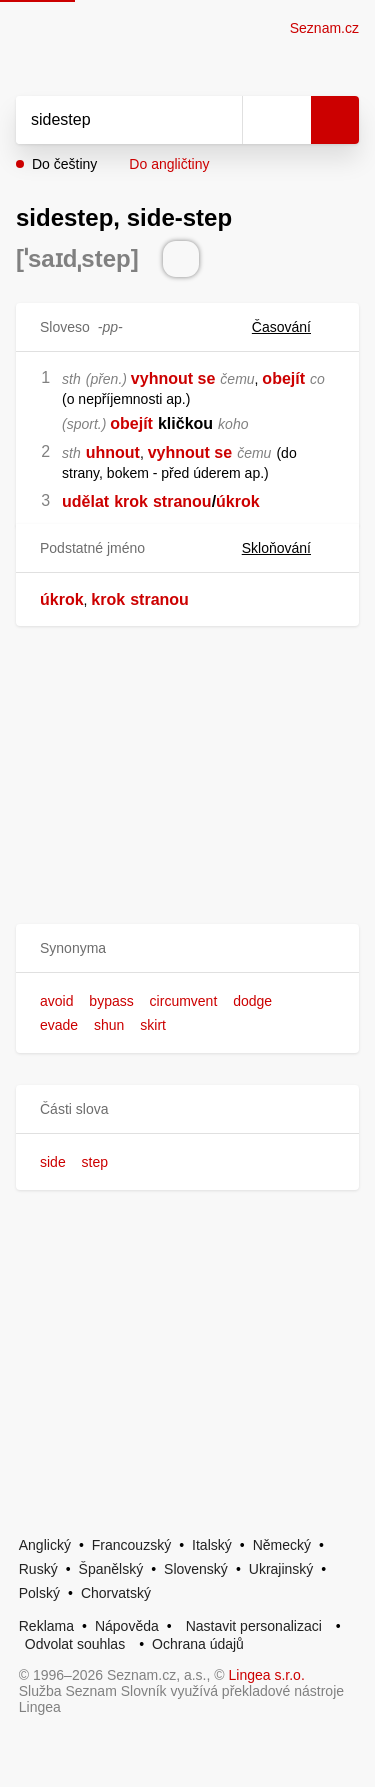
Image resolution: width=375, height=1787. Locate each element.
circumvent (184, 1001)
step (95, 1162)
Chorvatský (116, 1593)
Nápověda (127, 1626)
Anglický (45, 1545)
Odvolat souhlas (75, 1644)
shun (109, 1025)
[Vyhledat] (107, 120)
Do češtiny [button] (64, 164)
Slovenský (196, 1569)
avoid (56, 1001)
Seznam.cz (324, 28)
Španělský (111, 1569)
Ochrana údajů (198, 1644)
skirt (153, 1025)
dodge (252, 1001)
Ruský (38, 1569)
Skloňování (288, 548)
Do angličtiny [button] (169, 164)
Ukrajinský (281, 1569)
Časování (293, 327)
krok (131, 501)
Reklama (46, 1626)
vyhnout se (173, 378)
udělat (85, 501)
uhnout (113, 452)
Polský (39, 1593)
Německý (282, 1545)
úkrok (238, 501)
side (53, 1162)
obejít (283, 378)
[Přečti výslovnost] (181, 259)
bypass (111, 1001)
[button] (187, 948)
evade (59, 1025)
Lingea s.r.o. (267, 1675)
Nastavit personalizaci (254, 1626)
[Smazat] (220, 120)
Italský (212, 1545)
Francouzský (131, 1545)
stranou (182, 501)
